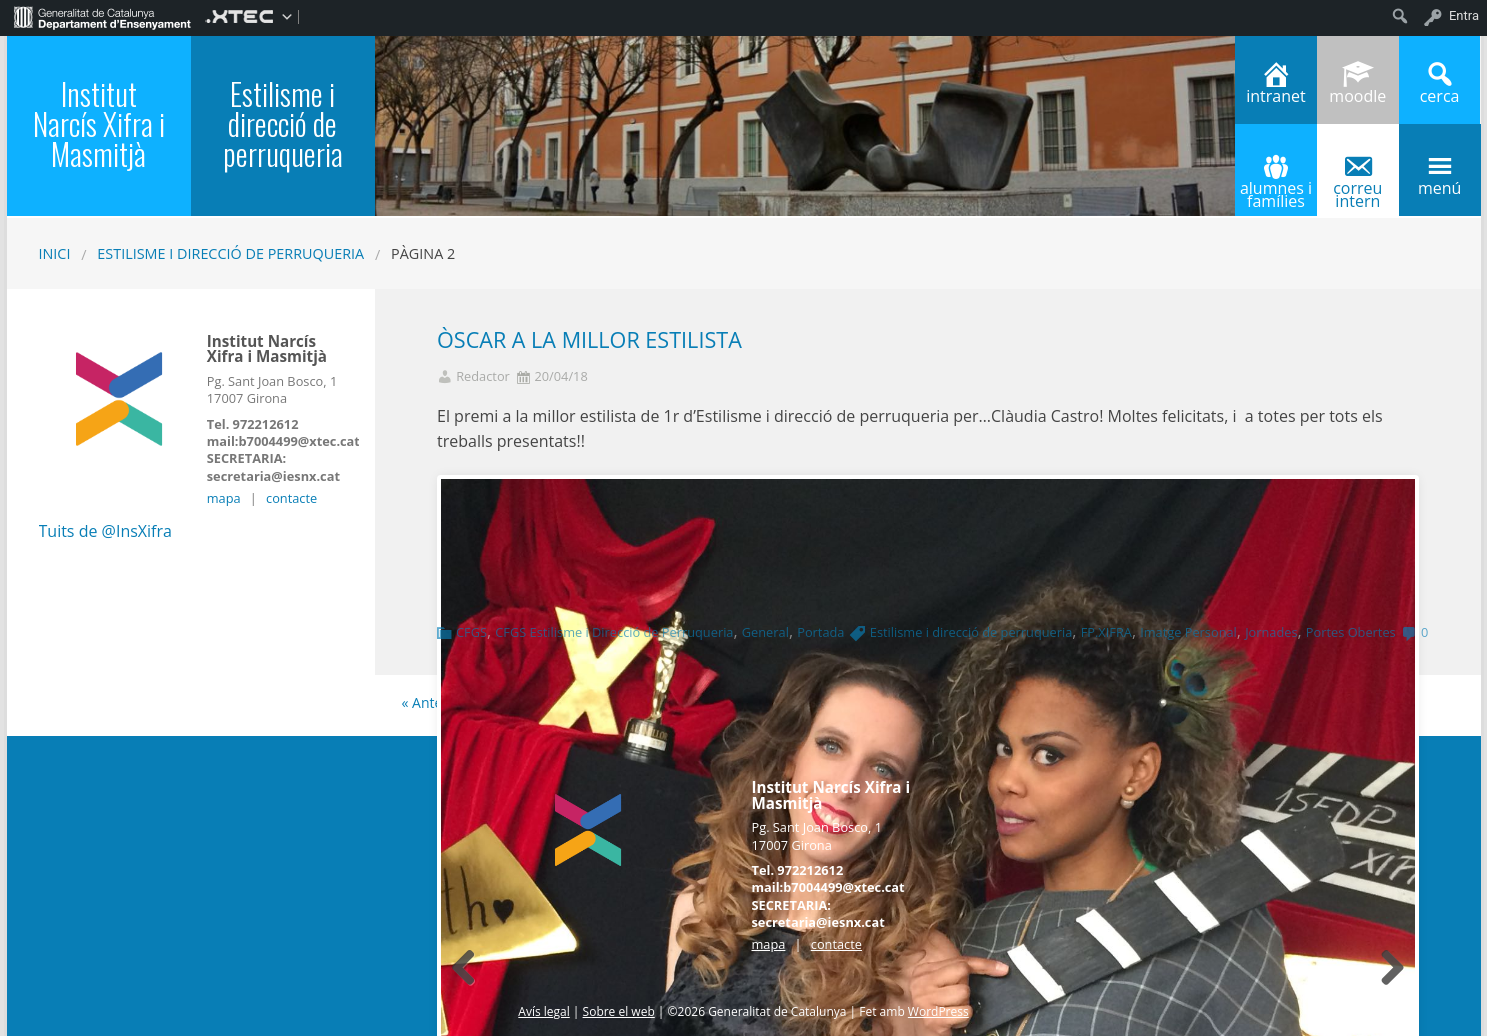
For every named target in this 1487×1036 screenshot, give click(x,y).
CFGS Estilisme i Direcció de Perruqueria (614, 632)
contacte (291, 498)
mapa (224, 498)
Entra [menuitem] (1464, 15)
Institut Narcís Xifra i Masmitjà (99, 123)
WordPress (938, 1011)
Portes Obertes (1351, 632)
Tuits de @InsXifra (105, 531)
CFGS (471, 632)
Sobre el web (619, 1011)
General (765, 632)
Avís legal (543, 1011)
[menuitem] (102, 16)
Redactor (483, 376)
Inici (55, 253)
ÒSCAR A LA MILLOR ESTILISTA (589, 339)
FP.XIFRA (1106, 632)
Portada (820, 632)
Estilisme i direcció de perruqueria (230, 253)
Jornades (1271, 632)
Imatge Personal (1188, 632)
